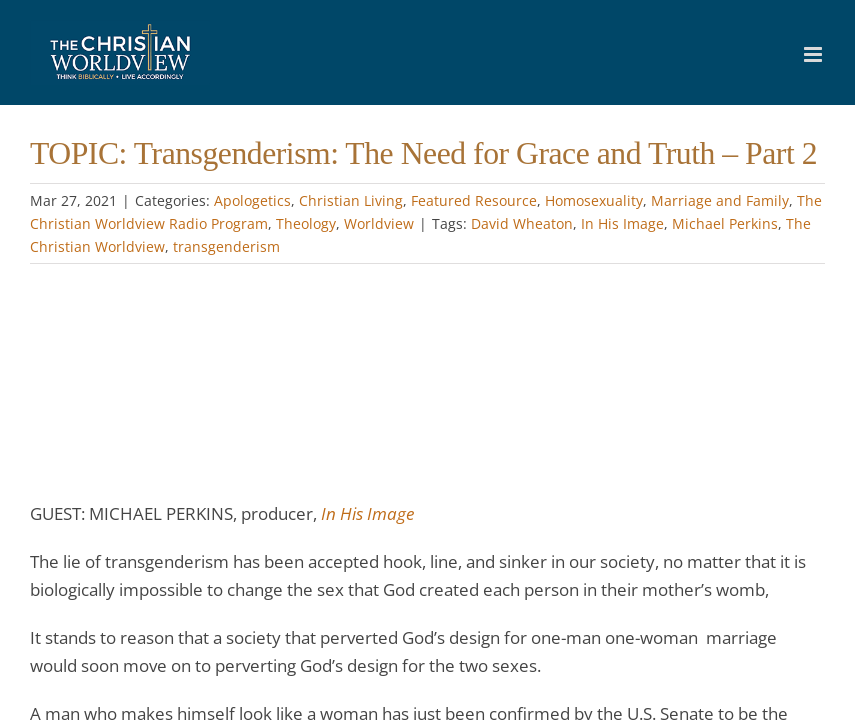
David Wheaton (522, 223)
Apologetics (252, 200)
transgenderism (226, 246)
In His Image (622, 223)
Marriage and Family (720, 200)
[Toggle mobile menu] (814, 54)
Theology (306, 223)
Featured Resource (474, 200)
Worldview (379, 223)
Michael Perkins (725, 223)
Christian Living (351, 200)
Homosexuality (594, 200)
